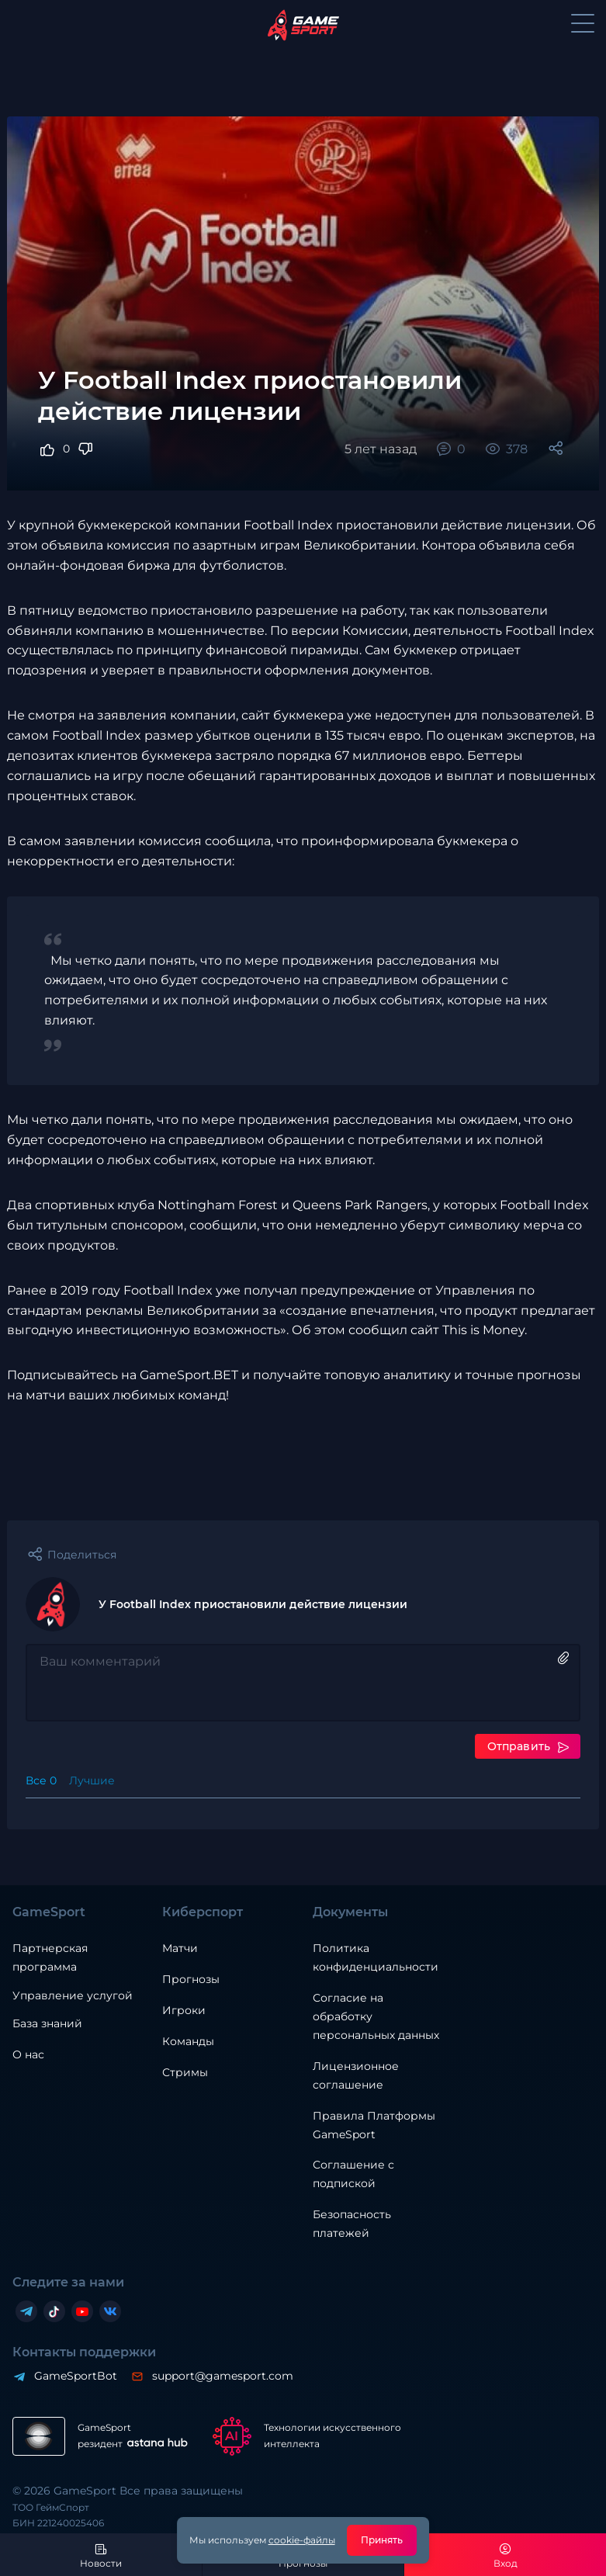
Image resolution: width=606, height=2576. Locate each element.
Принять (382, 2540)
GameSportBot (75, 2376)
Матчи (180, 1948)
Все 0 (41, 1780)
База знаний (47, 2023)
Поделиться (81, 1555)
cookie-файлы (301, 2540)
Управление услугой (72, 1995)
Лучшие (92, 1780)
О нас (28, 2054)
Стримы (185, 2072)
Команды (188, 2041)
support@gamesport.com (222, 2376)
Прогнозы (191, 1979)
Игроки (184, 2010)
